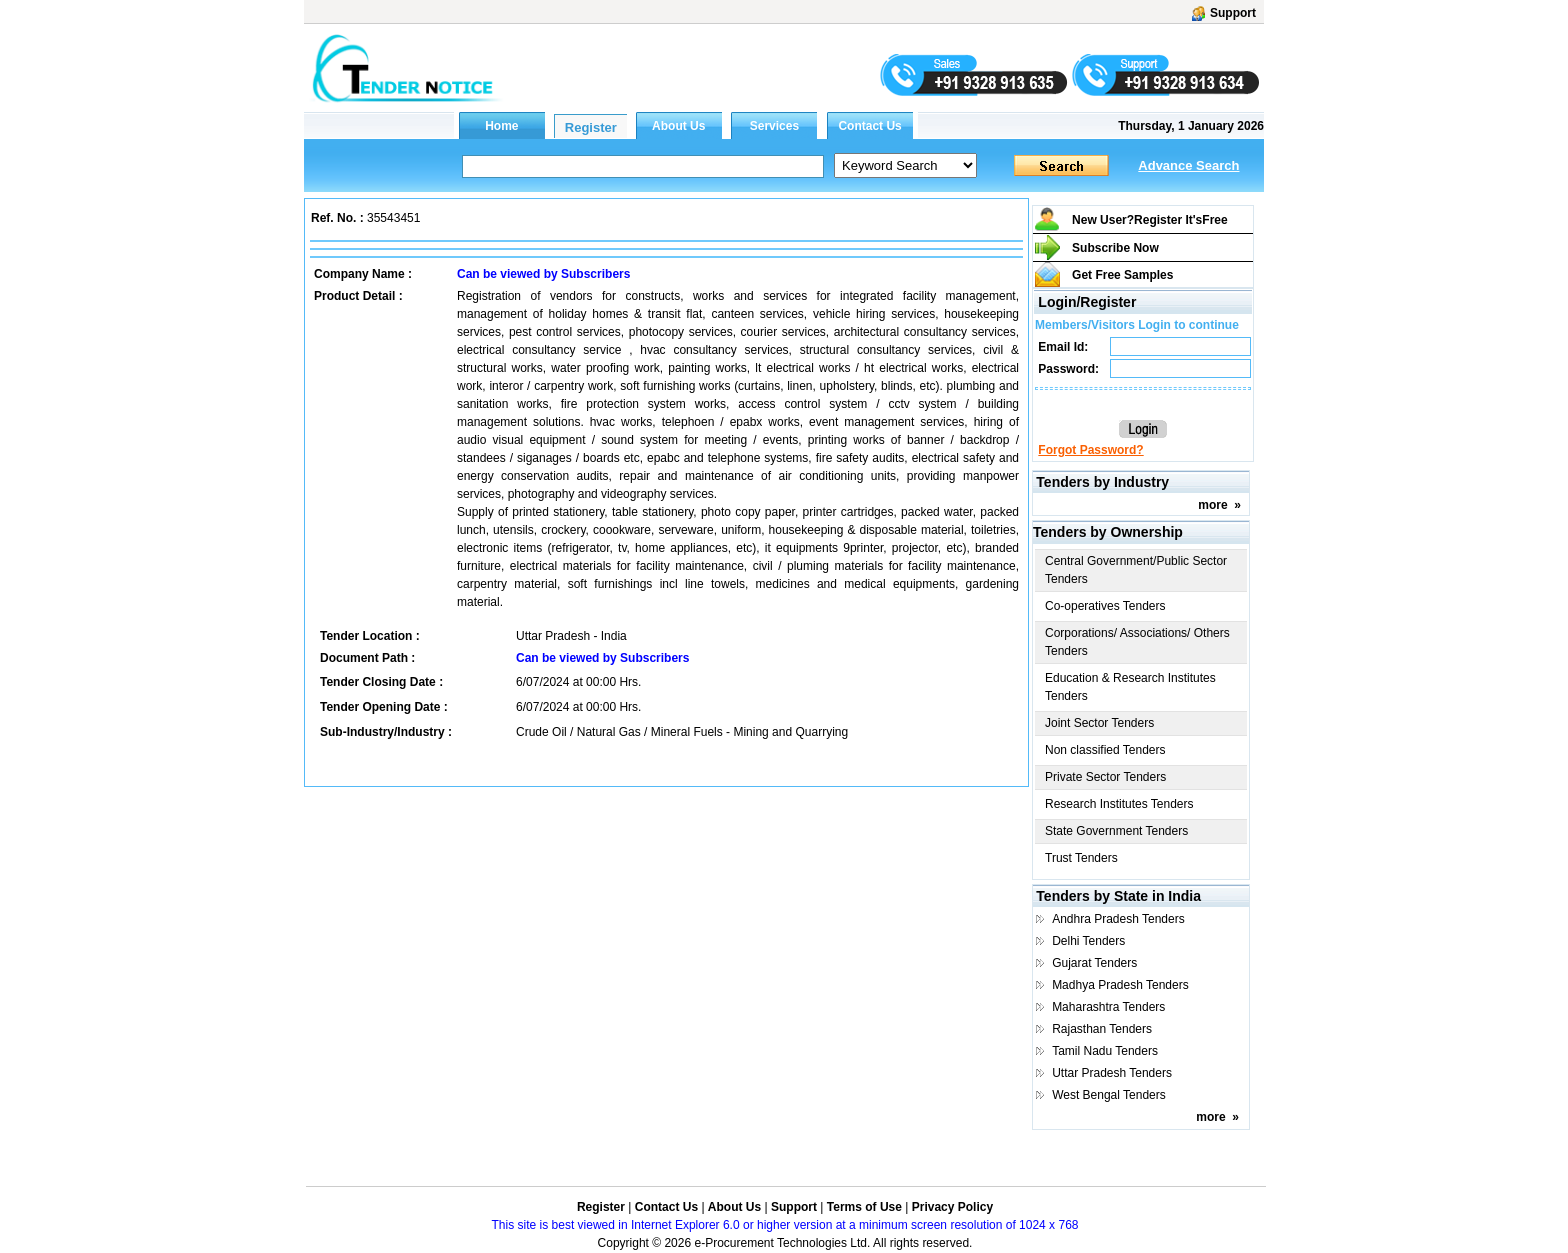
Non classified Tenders (1105, 750)
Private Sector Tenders (1105, 777)
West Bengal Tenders (1109, 1095)
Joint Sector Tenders (1099, 723)
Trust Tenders (1081, 858)
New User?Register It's (1150, 220)
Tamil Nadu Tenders (1105, 1051)
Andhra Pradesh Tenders (1118, 919)
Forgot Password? (1090, 450)
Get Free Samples (1122, 275)
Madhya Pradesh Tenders (1120, 985)
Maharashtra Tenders (1108, 1007)
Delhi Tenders (1088, 941)
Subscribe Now (1115, 248)
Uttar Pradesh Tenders (1112, 1073)
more (1212, 505)
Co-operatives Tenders (1105, 606)
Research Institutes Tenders (1119, 804)
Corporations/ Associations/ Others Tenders (1137, 642)
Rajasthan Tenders (1102, 1029)
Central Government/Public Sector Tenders (1136, 570)
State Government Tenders (1116, 831)
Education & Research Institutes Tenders (1130, 687)
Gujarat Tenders (1094, 963)
